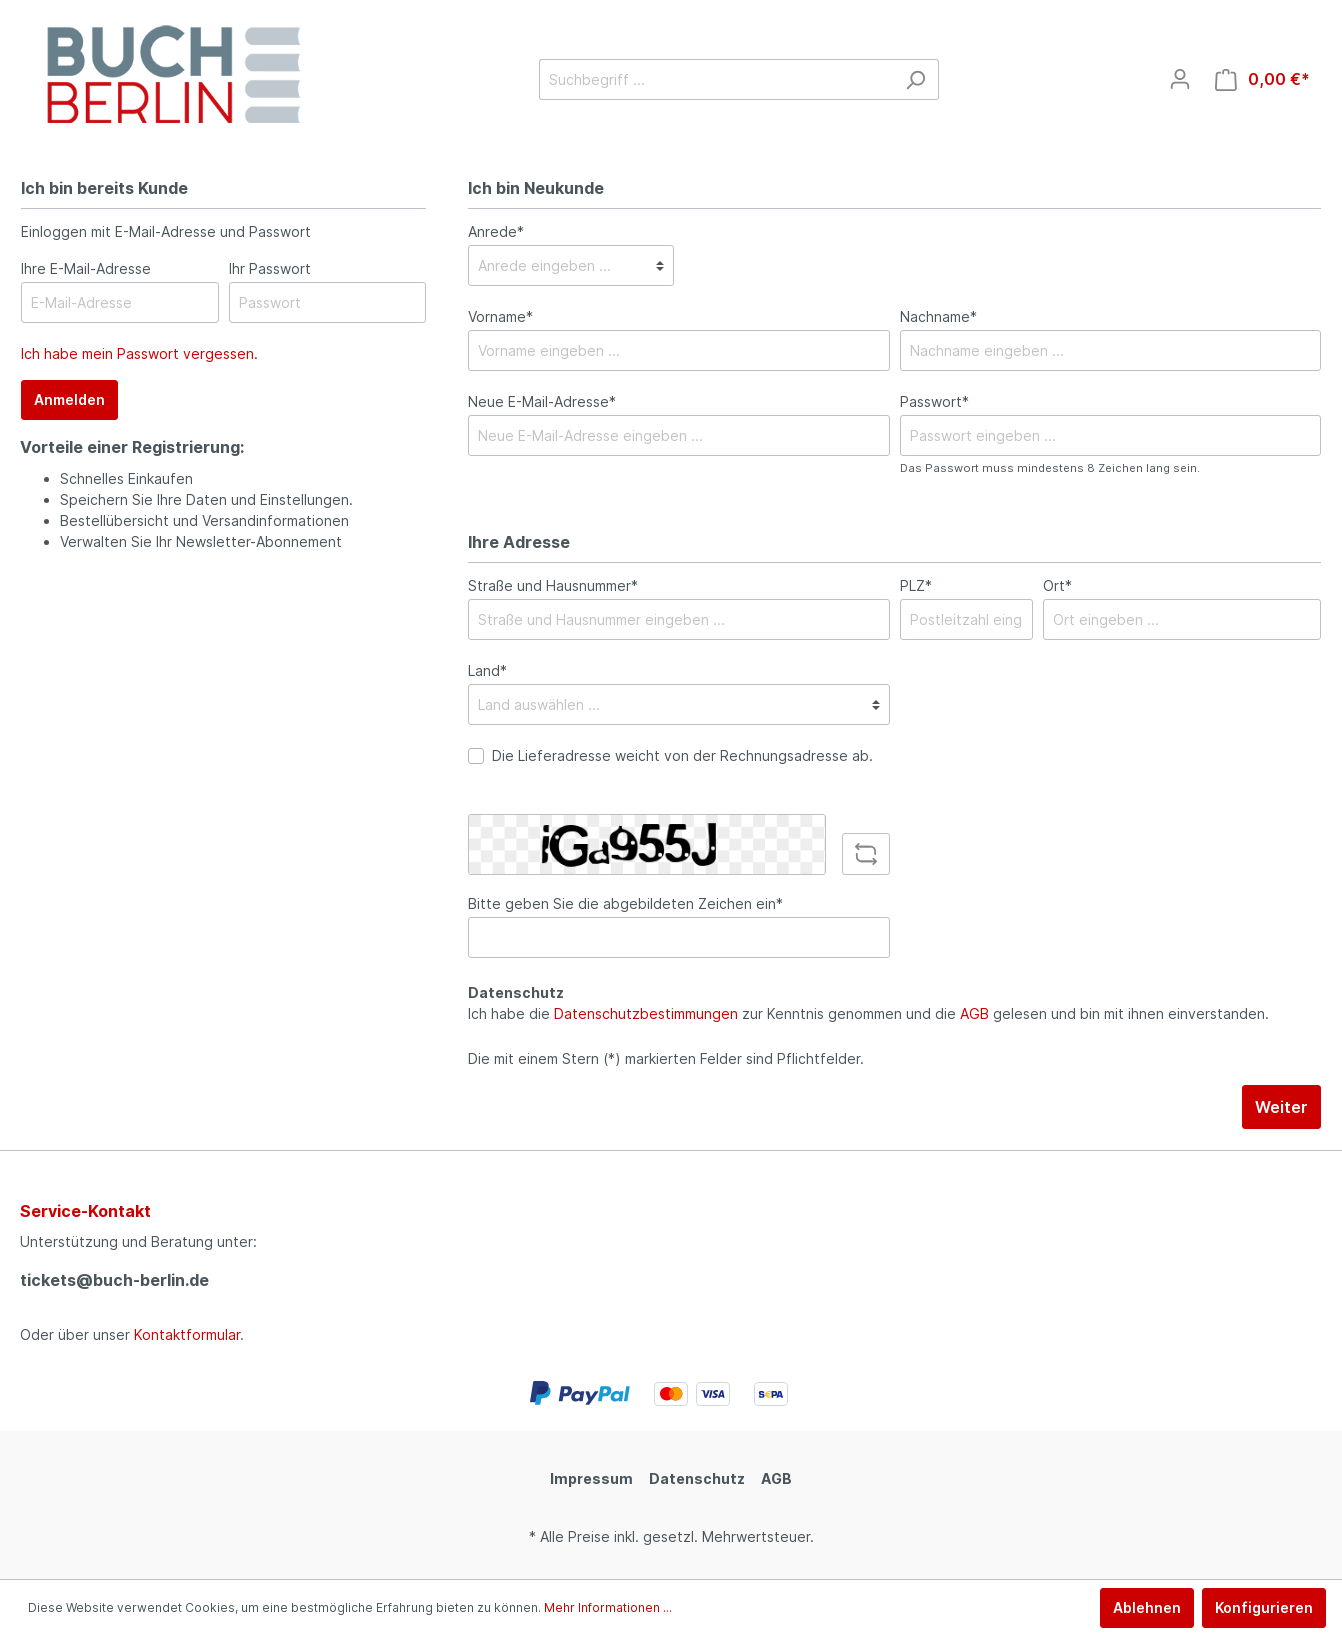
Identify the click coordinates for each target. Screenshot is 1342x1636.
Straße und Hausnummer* (553, 585)
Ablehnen (1147, 1607)
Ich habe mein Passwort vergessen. (139, 353)
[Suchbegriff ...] (716, 79)
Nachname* (938, 316)
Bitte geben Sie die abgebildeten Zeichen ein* (625, 903)
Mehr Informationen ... (608, 1607)
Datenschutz (697, 1478)
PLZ (916, 585)
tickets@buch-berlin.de (114, 1280)
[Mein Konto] (1180, 79)
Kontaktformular (187, 1334)
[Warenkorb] (1262, 79)
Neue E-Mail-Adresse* (542, 401)
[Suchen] (915, 79)
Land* (487, 670)
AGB (974, 1013)
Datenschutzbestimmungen (646, 1013)
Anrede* (496, 231)
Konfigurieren (1264, 1607)
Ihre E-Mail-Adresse (86, 268)
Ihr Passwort (270, 268)
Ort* (1057, 585)
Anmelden (69, 399)
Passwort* (934, 401)
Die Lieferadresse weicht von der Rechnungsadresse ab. (682, 755)
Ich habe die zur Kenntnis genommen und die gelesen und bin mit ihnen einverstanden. (868, 1013)
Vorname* (500, 316)
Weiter (1281, 1107)
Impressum (591, 1478)
